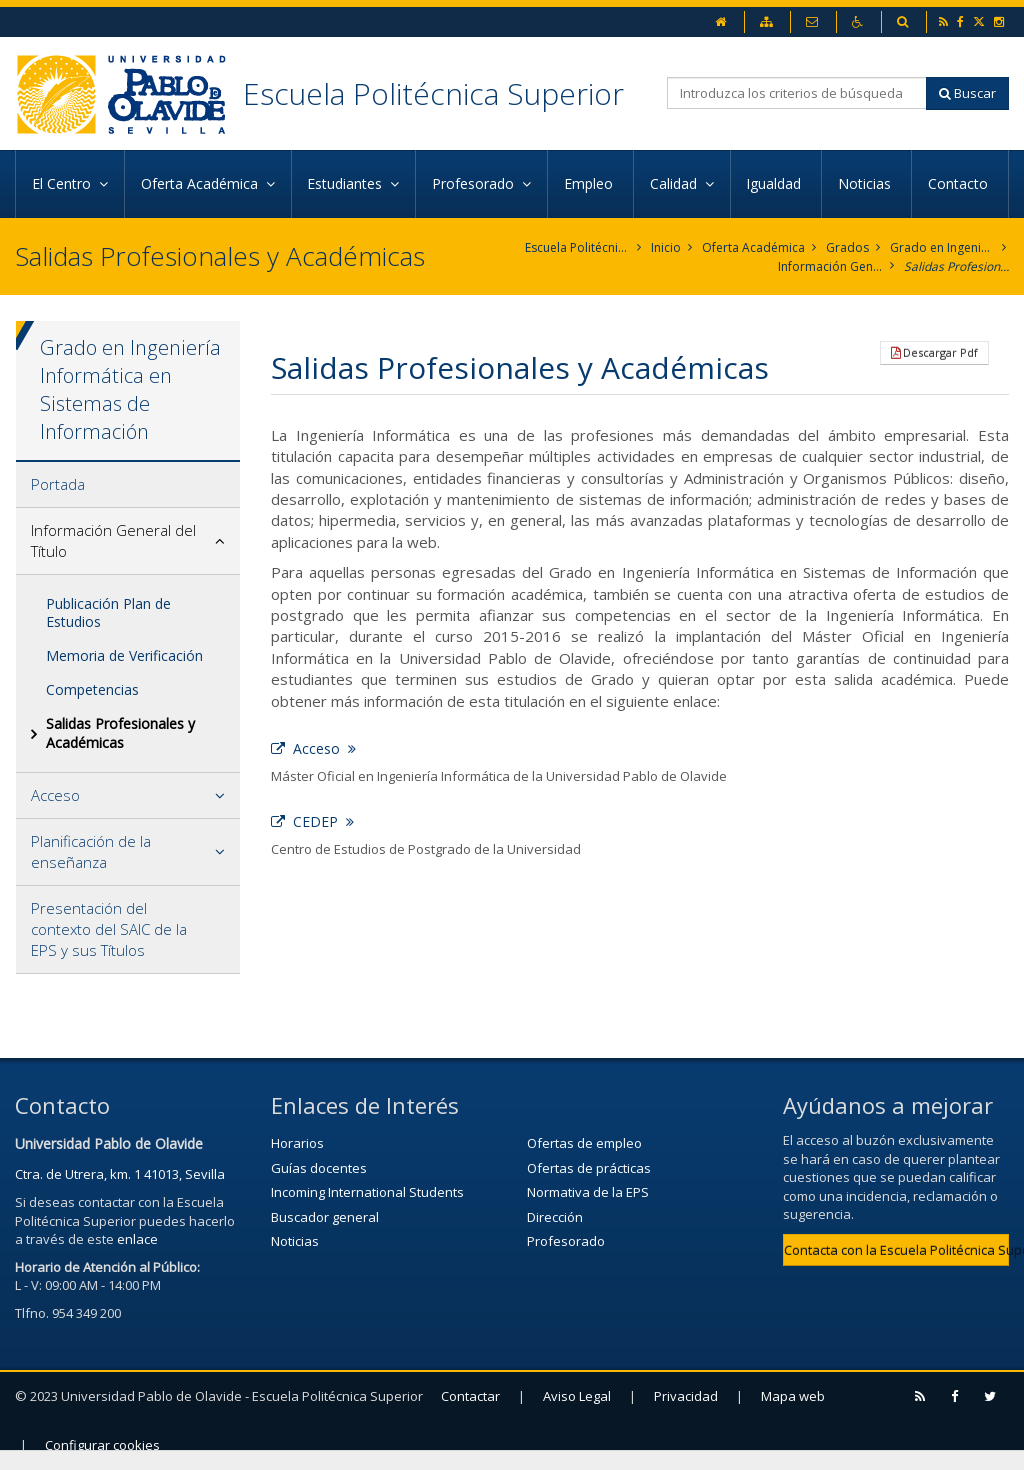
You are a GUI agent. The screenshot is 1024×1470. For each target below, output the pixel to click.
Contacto (960, 183)
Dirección (555, 1217)
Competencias (92, 689)
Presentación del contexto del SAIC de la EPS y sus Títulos (109, 929)
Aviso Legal (577, 1396)
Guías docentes (319, 1168)
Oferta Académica (753, 247)
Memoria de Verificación (124, 655)
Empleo (590, 183)
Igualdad (775, 183)
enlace (137, 1239)
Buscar (967, 93)
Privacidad (686, 1396)
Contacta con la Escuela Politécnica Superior (896, 1250)
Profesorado (566, 1241)
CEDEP (312, 821)
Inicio (666, 247)
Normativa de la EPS (588, 1192)
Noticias (866, 183)
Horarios (297, 1143)
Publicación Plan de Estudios (108, 612)
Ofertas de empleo (584, 1143)
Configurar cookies (102, 1445)
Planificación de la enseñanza (91, 851)
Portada (58, 484)
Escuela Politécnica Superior (433, 93)
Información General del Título (830, 266)
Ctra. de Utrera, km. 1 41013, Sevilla (120, 1174)
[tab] (128, 485)
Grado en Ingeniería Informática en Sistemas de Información (942, 247)
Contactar (470, 1396)
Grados (847, 247)
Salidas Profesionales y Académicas (956, 266)
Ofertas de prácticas (589, 1168)
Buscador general (325, 1217)
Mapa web (793, 1396)
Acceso (55, 795)
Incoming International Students (367, 1192)
